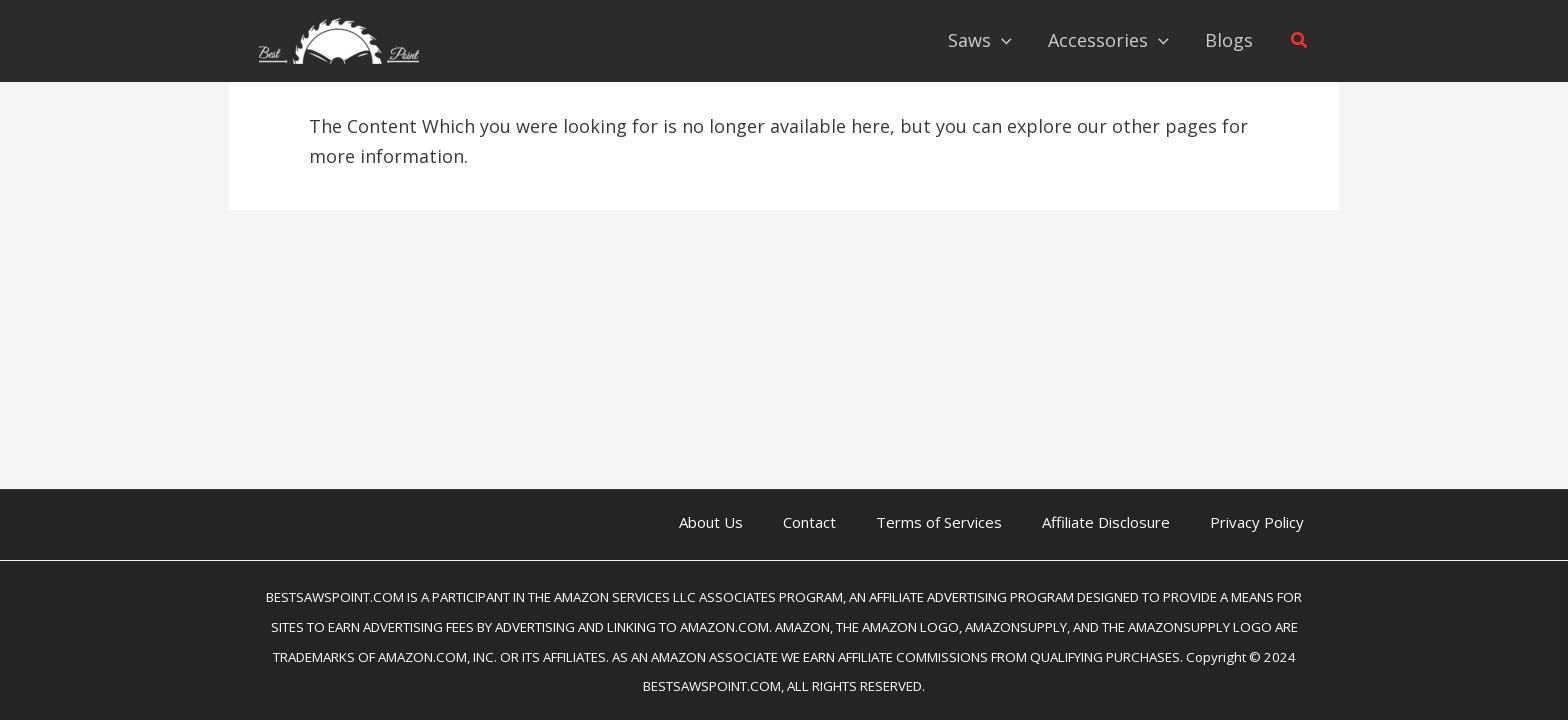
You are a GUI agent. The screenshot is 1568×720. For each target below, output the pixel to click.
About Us (711, 522)
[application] (1001, 40)
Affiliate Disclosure (1106, 522)
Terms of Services (939, 522)
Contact (809, 522)
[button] (1300, 41)
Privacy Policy (1257, 522)
